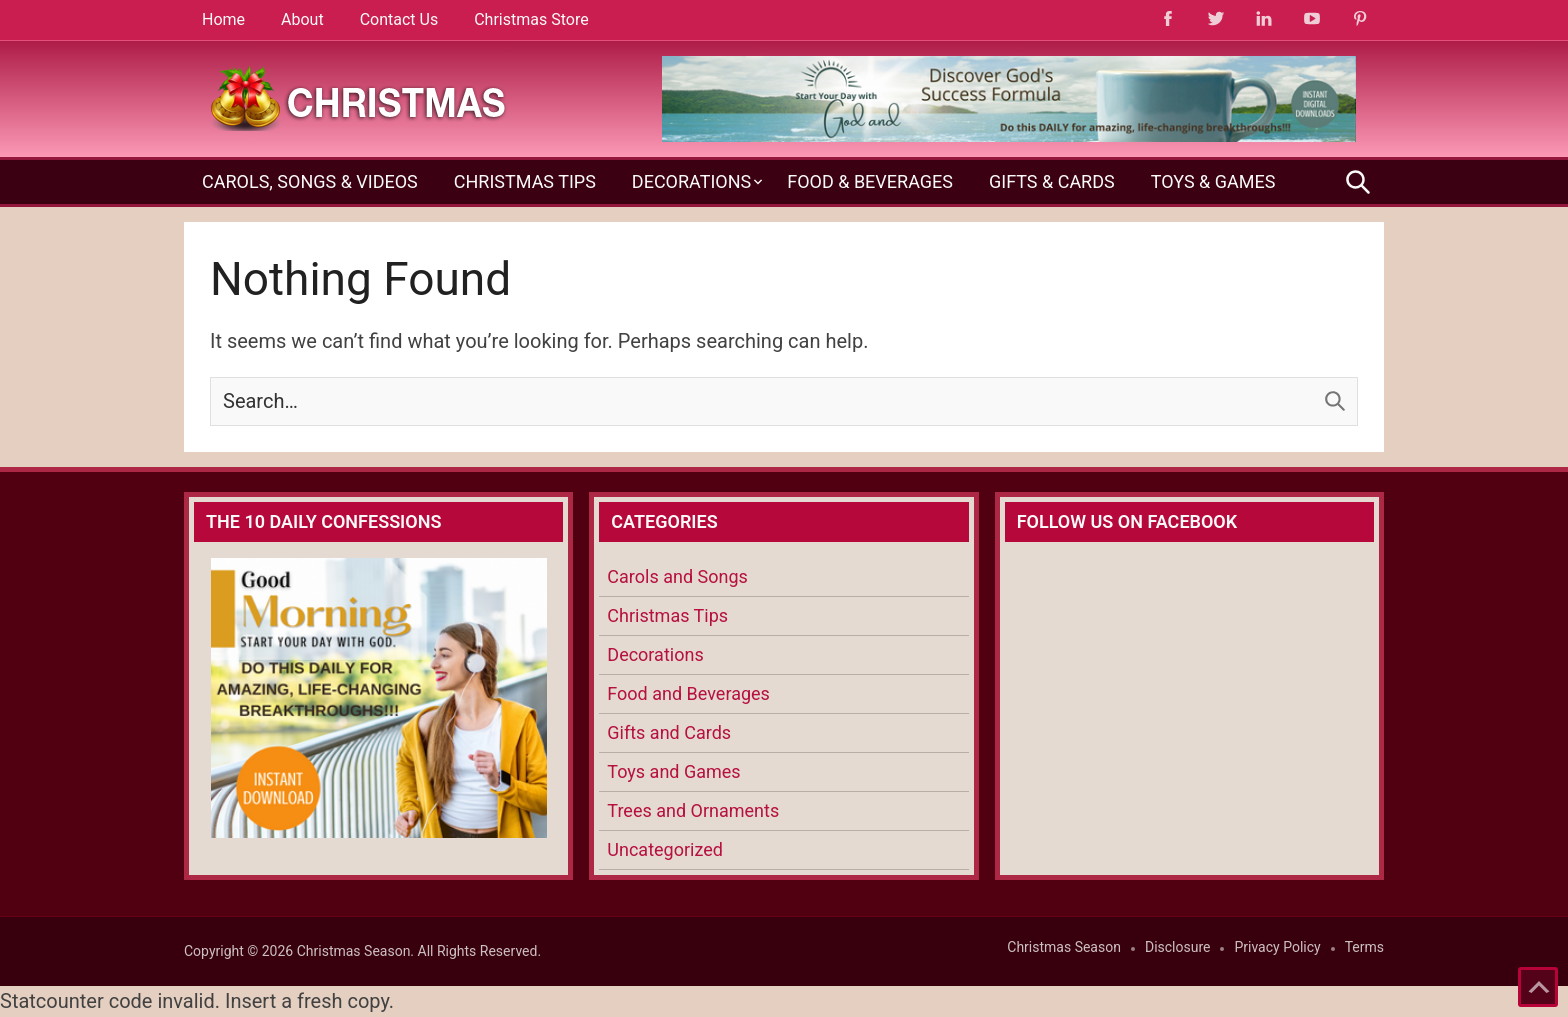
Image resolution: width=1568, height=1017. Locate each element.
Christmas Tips (525, 181)
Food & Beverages (870, 181)
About (302, 19)
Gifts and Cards (669, 732)
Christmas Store (531, 19)
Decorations (691, 181)
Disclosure (1178, 947)
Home (223, 19)
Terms (1364, 947)
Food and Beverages (688, 693)
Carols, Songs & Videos (310, 181)
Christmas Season (1064, 947)
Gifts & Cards (1052, 181)
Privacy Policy (1277, 947)
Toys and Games (673, 771)
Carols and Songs (677, 576)
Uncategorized (665, 849)
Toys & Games (1213, 181)
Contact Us (399, 19)
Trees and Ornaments (693, 810)
